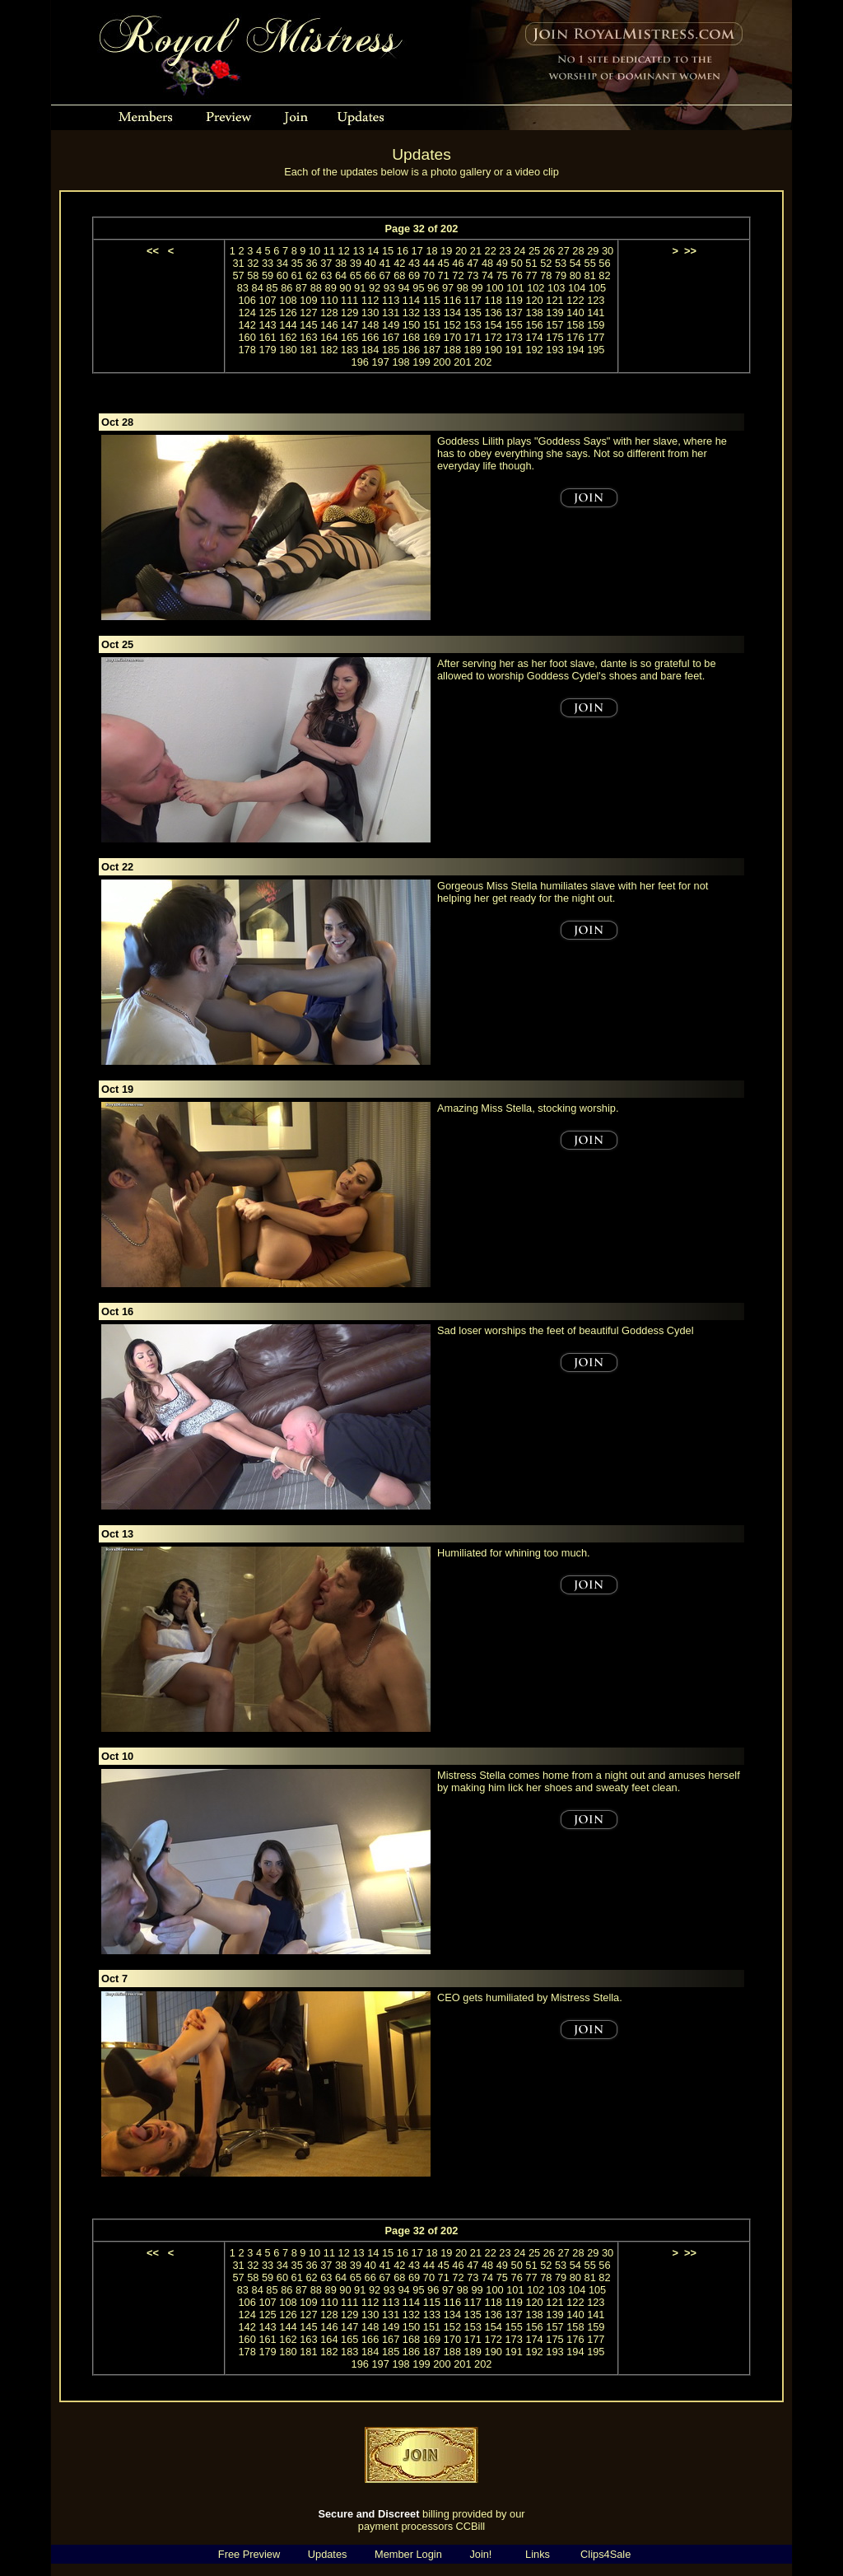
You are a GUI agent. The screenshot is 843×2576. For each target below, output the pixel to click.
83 (243, 288)
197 (380, 362)
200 (441, 362)
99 (476, 288)
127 (308, 312)
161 (267, 337)
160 (246, 337)
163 (308, 337)
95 (418, 288)
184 (370, 349)
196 (360, 362)
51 (531, 263)
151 (431, 325)
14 (373, 251)
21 (476, 251)
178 (246, 349)
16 (402, 251)
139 (554, 312)
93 (389, 288)
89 (331, 288)
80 (575, 275)
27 (564, 251)
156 (534, 325)
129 (349, 312)
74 (487, 275)
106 (246, 300)
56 (604, 263)
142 (246, 325)
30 (607, 251)
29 (592, 251)
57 (238, 275)
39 (355, 263)
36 (311, 263)
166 (370, 337)
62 (311, 275)
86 (286, 288)
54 (575, 263)
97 (448, 288)
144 (287, 325)
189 (473, 349)
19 (446, 251)
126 (287, 312)
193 (554, 349)
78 (546, 275)
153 (473, 325)
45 (443, 263)
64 (341, 275)
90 (345, 288)
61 (297, 275)
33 (267, 263)
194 (575, 349)
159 (595, 325)
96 (433, 288)
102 (535, 288)
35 (297, 263)
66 (370, 275)
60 (282, 275)
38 (341, 263)
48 (487, 263)
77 (531, 275)
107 (267, 300)
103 (556, 288)
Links (537, 2554)
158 (575, 325)
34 (282, 263)
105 (597, 288)
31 (238, 263)
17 (417, 251)
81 (590, 275)
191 (513, 349)
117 (473, 300)
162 (287, 337)
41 (384, 263)
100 (494, 288)
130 (370, 312)
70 (429, 275)
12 (344, 251)
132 (411, 312)
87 (301, 288)
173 (513, 337)
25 (534, 251)
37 (326, 263)
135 (473, 312)
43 (414, 263)
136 (493, 312)
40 (370, 263)
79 (560, 275)
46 (457, 263)
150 (411, 325)
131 (390, 312)
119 (513, 300)
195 (595, 349)
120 (534, 300)
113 (390, 300)
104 (576, 288)
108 (287, 300)
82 (604, 275)
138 (534, 312)
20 (461, 251)
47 (472, 263)
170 (452, 337)
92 (374, 288)
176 (575, 337)
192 (534, 349)
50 (517, 263)
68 (399, 275)
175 (554, 337)
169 (431, 337)
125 (267, 312)
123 (595, 300)
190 (493, 349)
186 (411, 349)
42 (399, 263)
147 (349, 325)
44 (429, 263)
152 (452, 325)
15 (388, 251)
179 (267, 349)
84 (257, 288)
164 (329, 337)
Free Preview (249, 2554)
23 (504, 251)
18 (431, 251)
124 (246, 312)
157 (554, 325)
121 (554, 300)
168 (411, 337)
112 (370, 300)
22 (490, 251)
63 (326, 275)
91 (360, 288)
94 (404, 288)
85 (271, 288)
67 (384, 275)
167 (390, 337)
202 (482, 362)
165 (349, 337)
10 (314, 251)
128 (329, 312)
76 (517, 275)
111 (349, 300)
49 (502, 263)
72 (457, 275)
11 (329, 251)
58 (252, 275)
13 (358, 251)
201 (462, 362)
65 (355, 275)
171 (473, 337)
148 (370, 325)
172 (493, 337)
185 (390, 349)
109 (308, 300)
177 (595, 337)
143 (267, 325)
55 (590, 263)
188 (452, 349)
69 (414, 275)
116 (452, 300)
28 (578, 251)
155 (513, 325)
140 (575, 312)
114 (411, 300)
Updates (327, 2554)
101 (515, 288)
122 (575, 300)
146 (329, 325)
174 (534, 337)
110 (329, 300)
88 (316, 288)
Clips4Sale (605, 2554)
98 (462, 288)
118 (493, 300)
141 (595, 312)
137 (513, 312)
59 (267, 275)
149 (390, 325)
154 (493, 325)
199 (421, 362)
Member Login (408, 2554)
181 (308, 349)
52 (546, 263)
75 (502, 275)
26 (549, 251)
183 (349, 349)
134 (452, 312)
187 (431, 349)
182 (329, 349)
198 (400, 362)
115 (431, 300)
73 (472, 275)
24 (519, 251)
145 (308, 325)
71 (443, 275)
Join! (480, 2554)
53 (560, 263)
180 (287, 349)
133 (431, 312)
